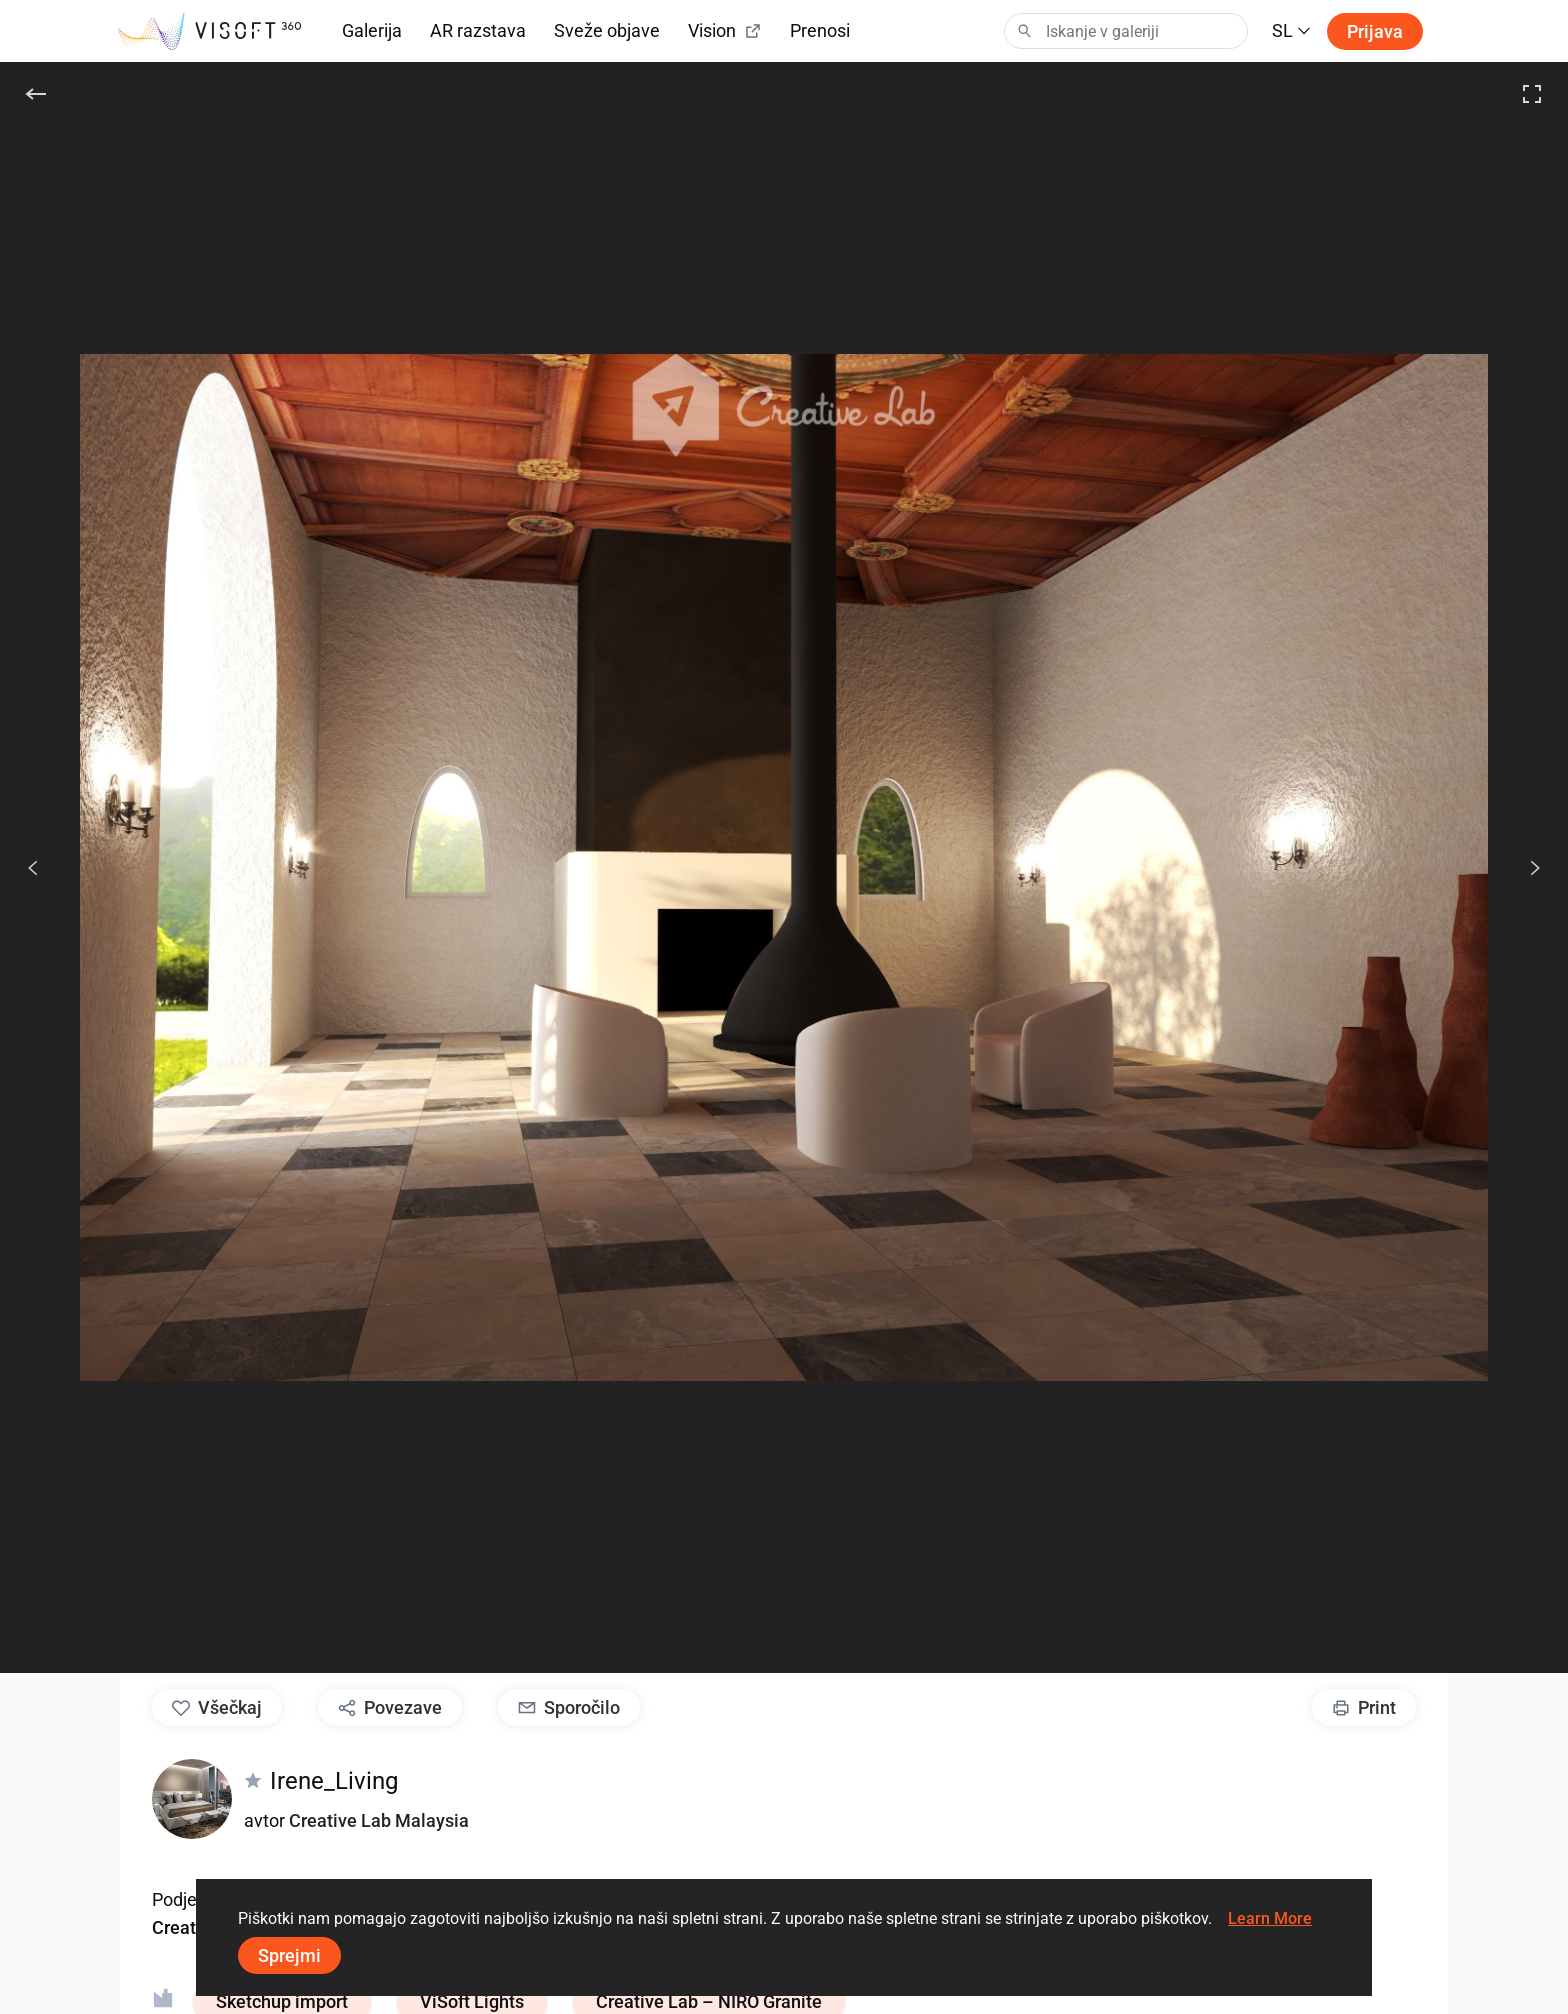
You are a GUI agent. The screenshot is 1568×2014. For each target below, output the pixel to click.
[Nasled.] (1524, 868)
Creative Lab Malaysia (379, 1820)
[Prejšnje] (33, 868)
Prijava (1375, 31)
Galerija (372, 30)
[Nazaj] (36, 94)
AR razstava (478, 30)
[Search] (1126, 31)
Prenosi (820, 30)
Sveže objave (607, 30)
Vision (725, 30)
